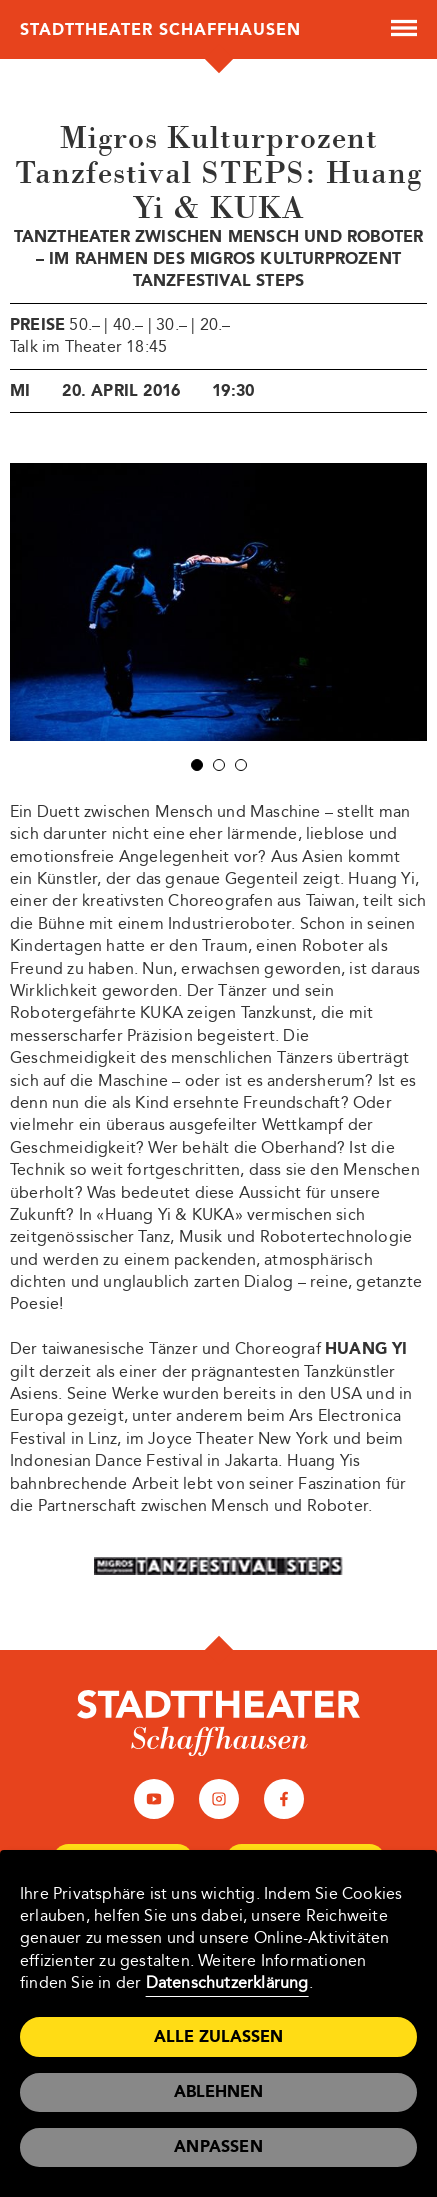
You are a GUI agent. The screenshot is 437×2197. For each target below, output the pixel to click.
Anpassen (218, 2146)
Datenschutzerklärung (227, 1982)
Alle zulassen (218, 2036)
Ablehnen (218, 2091)
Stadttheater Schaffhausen (160, 29)
